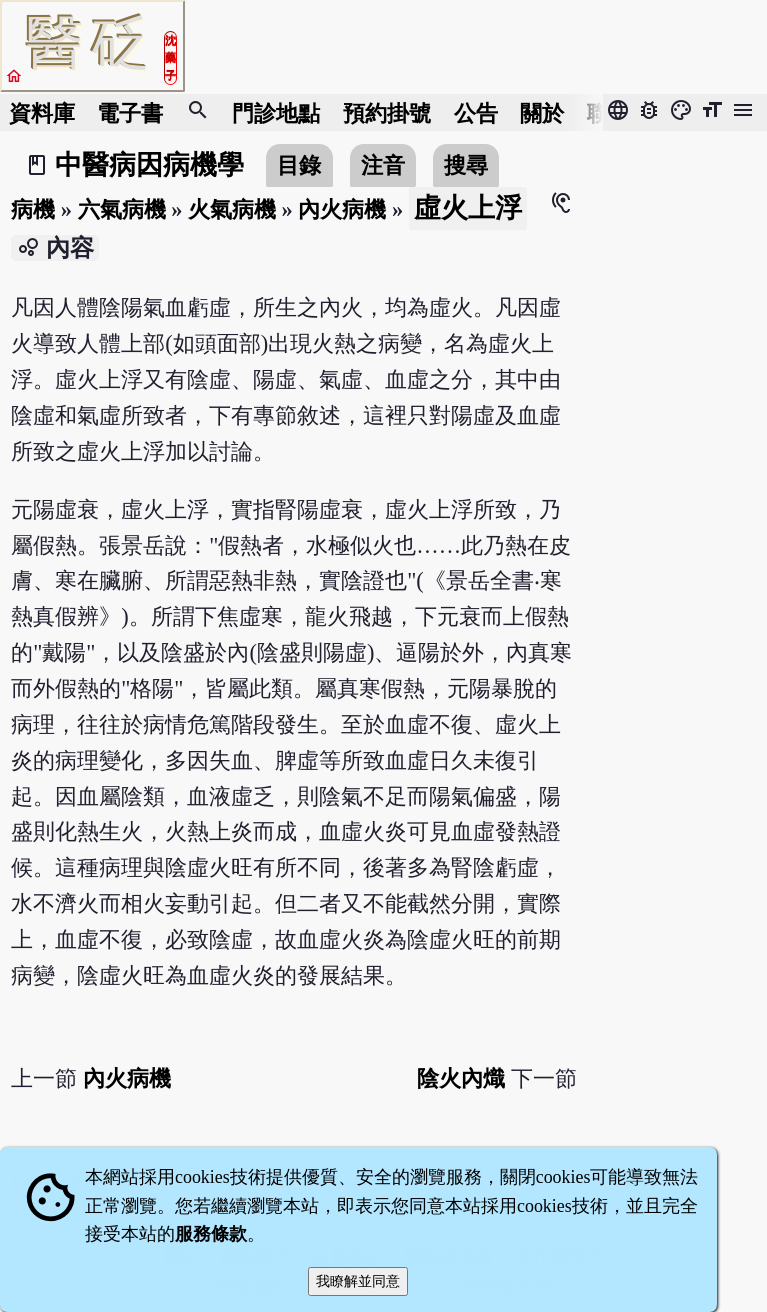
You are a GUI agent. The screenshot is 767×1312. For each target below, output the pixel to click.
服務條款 (211, 1234)
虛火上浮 (468, 208)
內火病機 (342, 209)
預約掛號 (387, 112)
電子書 (130, 112)
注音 (383, 165)
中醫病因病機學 (149, 165)
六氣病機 (122, 209)
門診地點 (276, 112)
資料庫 (42, 112)
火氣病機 (232, 209)
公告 (476, 112)
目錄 (299, 165)
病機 (33, 209)
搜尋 (466, 165)
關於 (542, 112)
